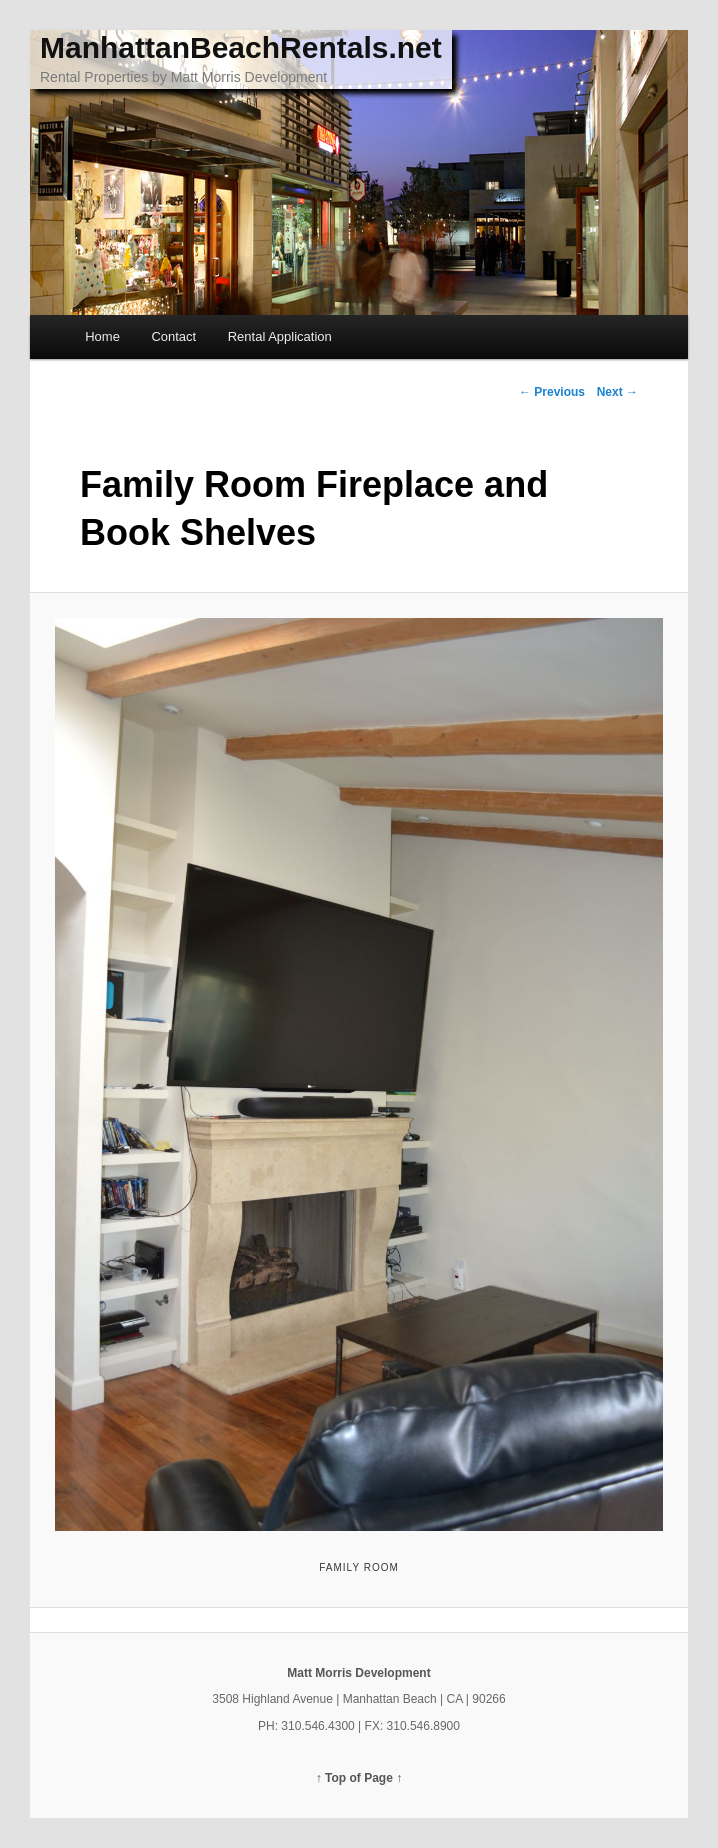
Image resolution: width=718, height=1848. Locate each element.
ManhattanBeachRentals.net (241, 47)
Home (102, 336)
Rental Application (280, 336)
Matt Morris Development (358, 1673)
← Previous (552, 392)
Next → (617, 392)
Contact (173, 336)
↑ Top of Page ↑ (359, 1778)
